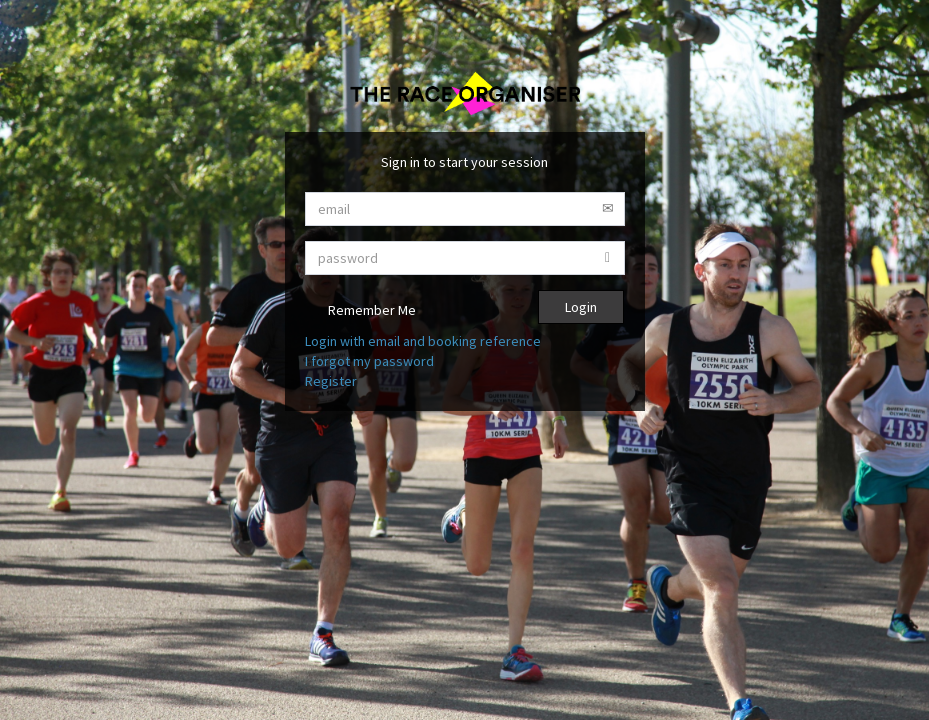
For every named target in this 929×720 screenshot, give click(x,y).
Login (581, 307)
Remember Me (360, 311)
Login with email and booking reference (423, 341)
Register (331, 381)
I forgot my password (369, 361)
